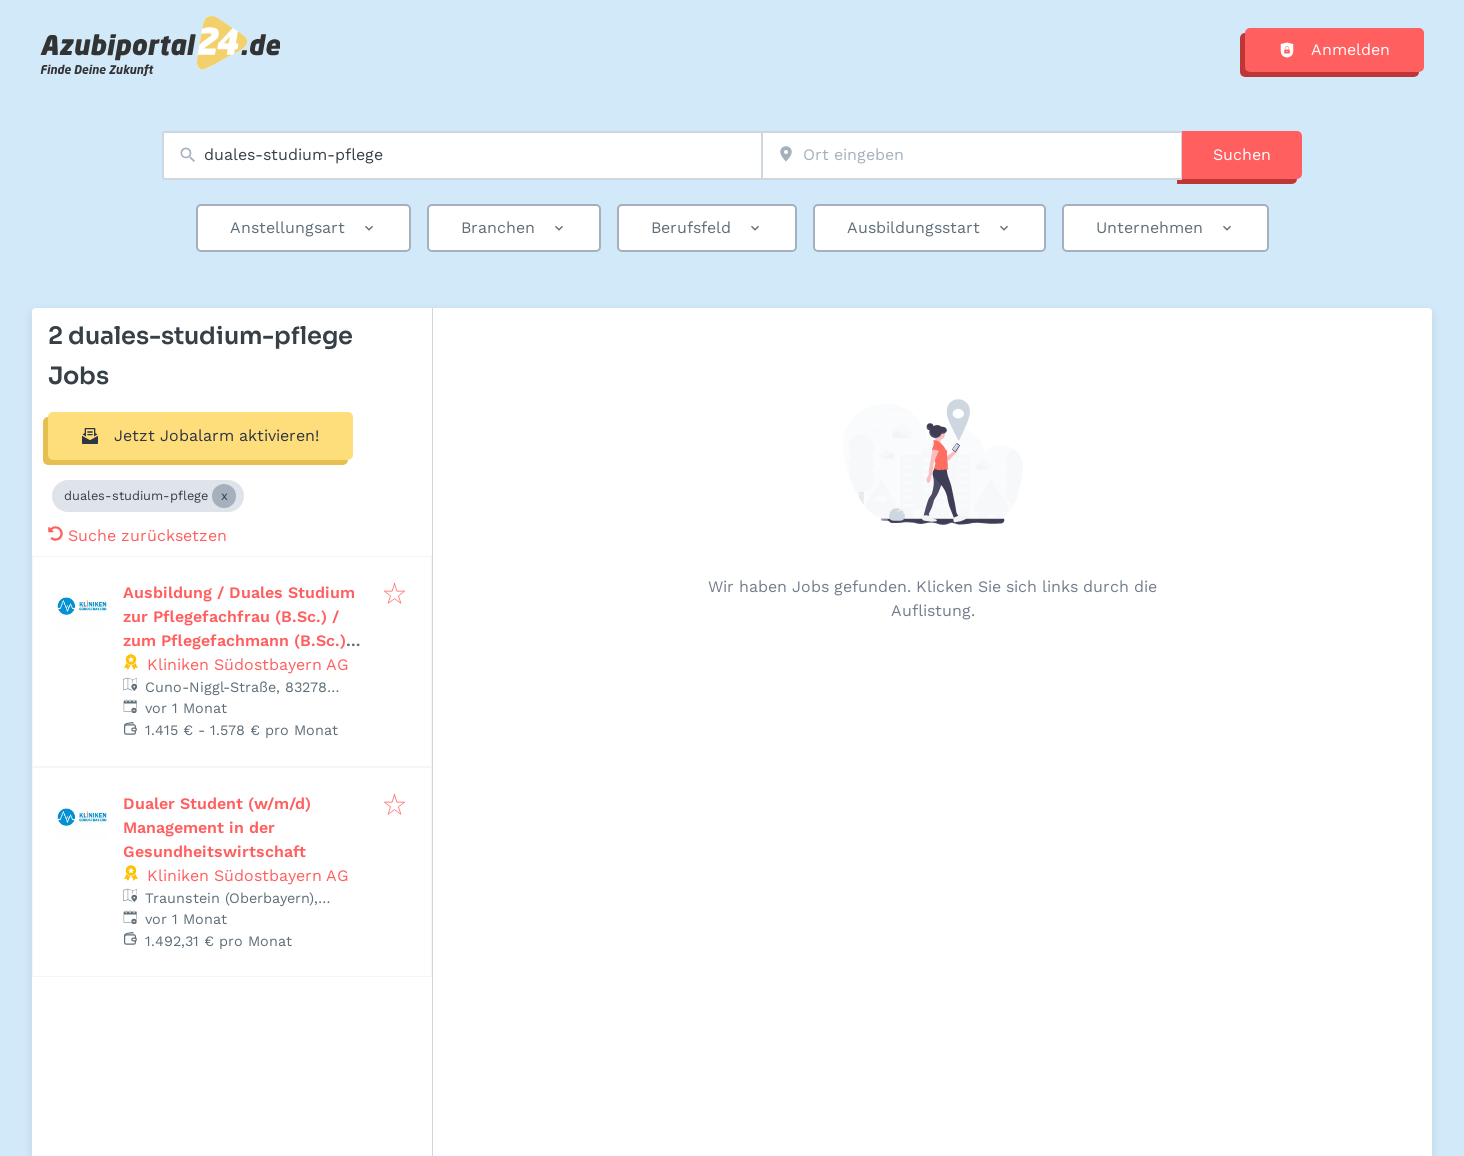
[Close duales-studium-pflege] (224, 496)
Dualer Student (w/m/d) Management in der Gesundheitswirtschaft (217, 827)
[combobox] (462, 155)
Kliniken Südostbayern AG (248, 664)
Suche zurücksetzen (137, 535)
